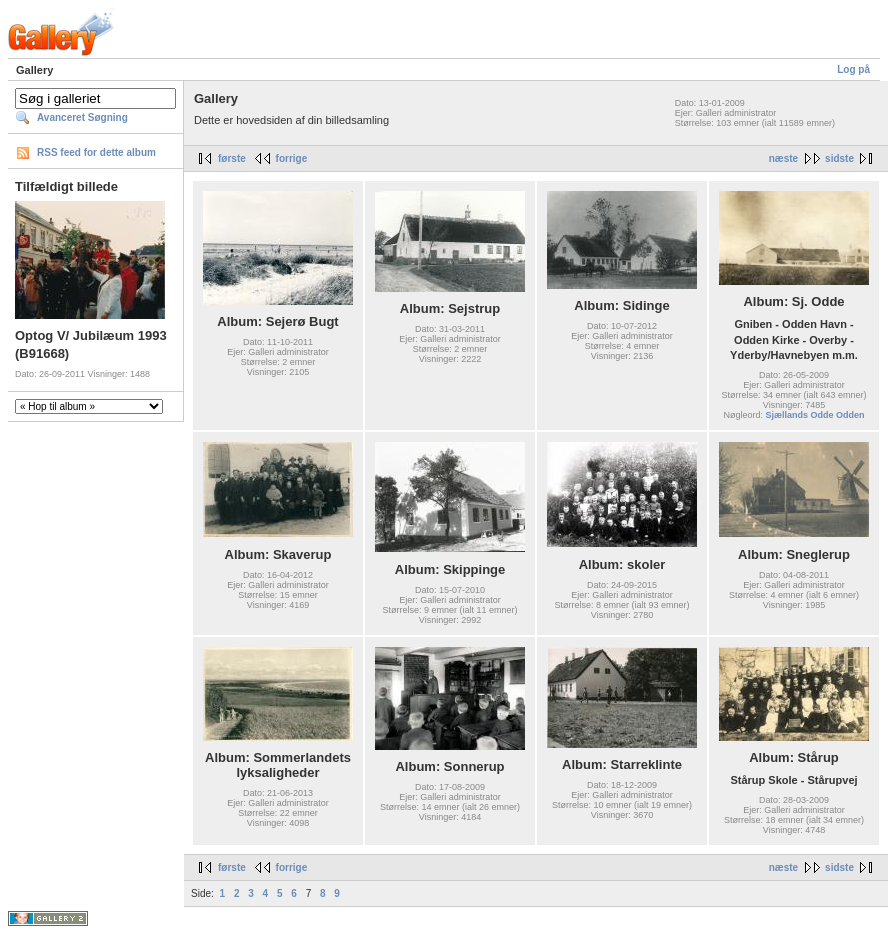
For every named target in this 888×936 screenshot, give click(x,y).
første (232, 158)
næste (783, 158)
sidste (839, 158)
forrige (292, 158)
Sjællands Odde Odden (815, 415)
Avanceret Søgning (82, 117)
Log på (853, 69)
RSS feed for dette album (96, 152)
